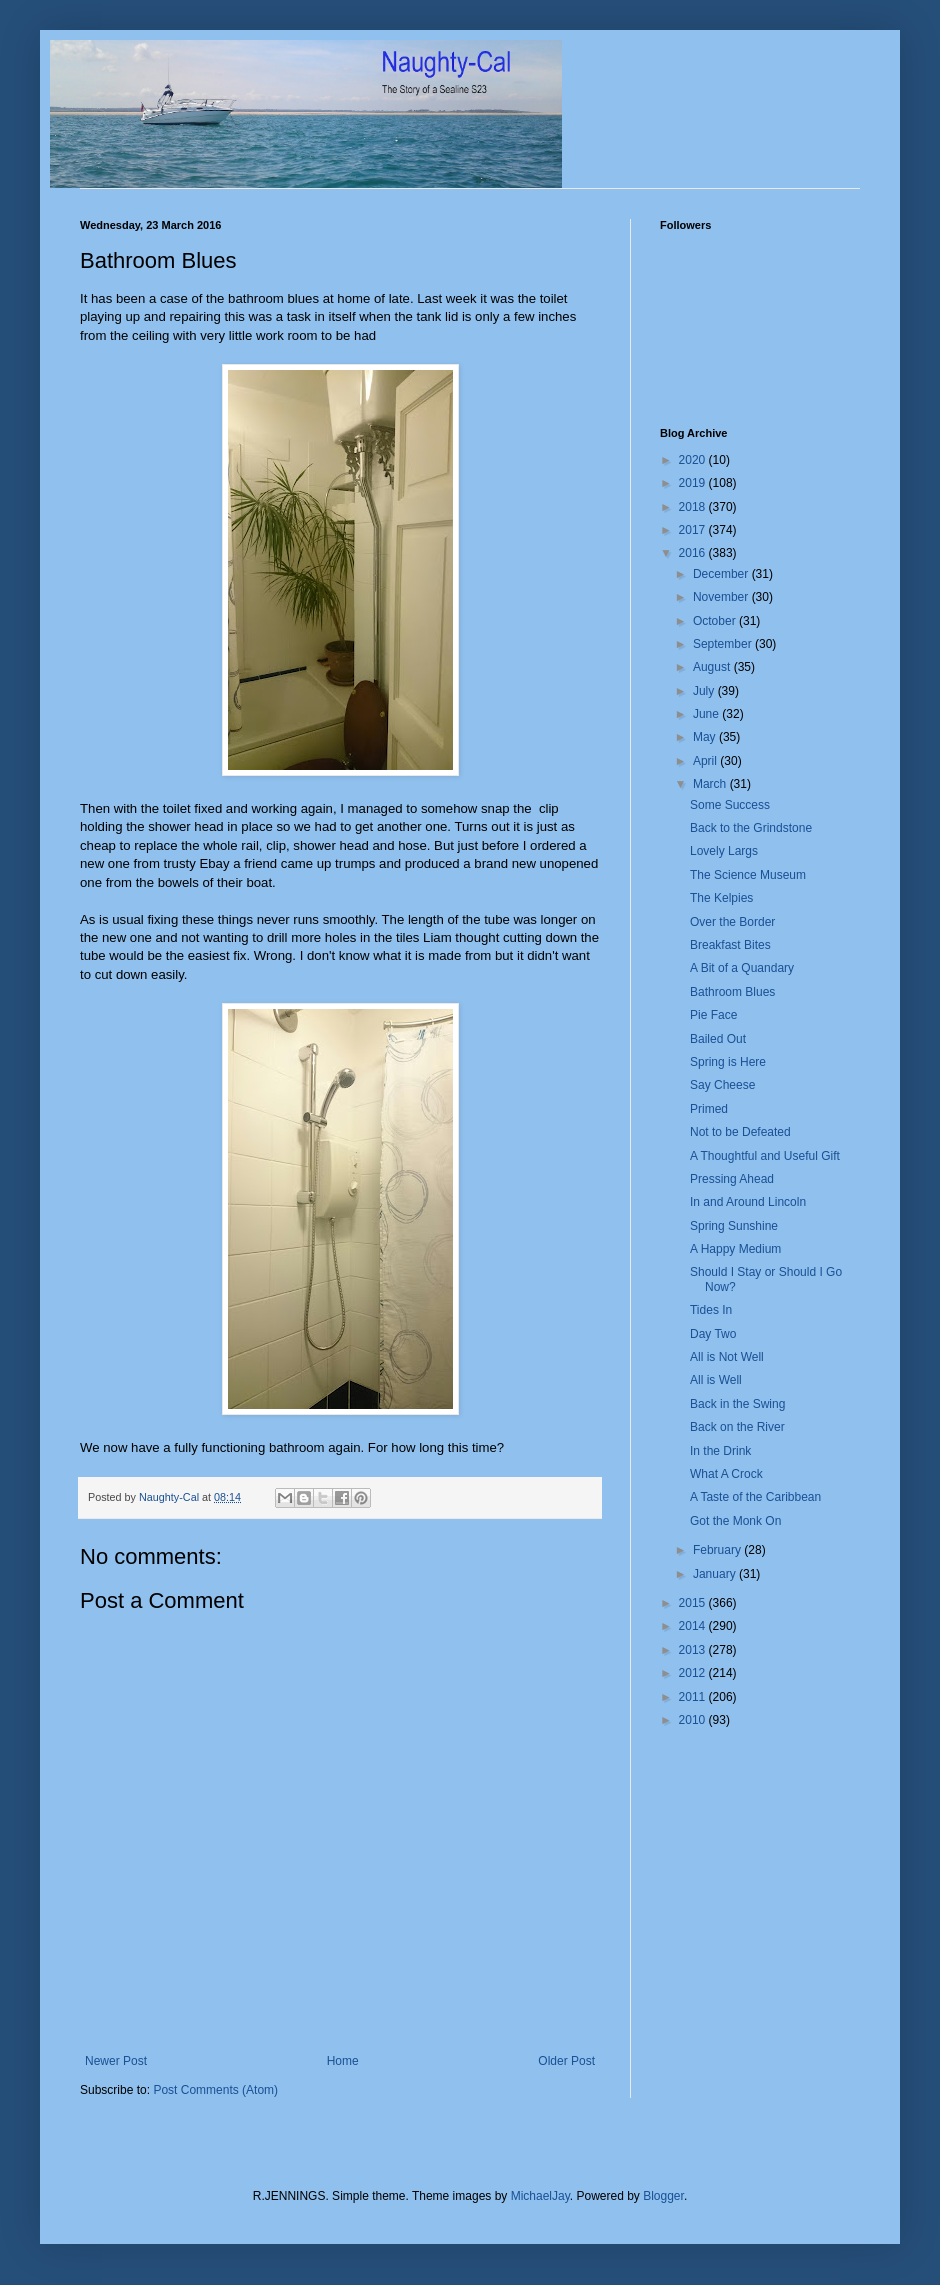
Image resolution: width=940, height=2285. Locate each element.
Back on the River (737, 1427)
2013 (694, 1650)
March (711, 784)
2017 (694, 530)
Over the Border (732, 922)
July (705, 691)
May (706, 737)
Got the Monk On (735, 1521)
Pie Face (713, 1015)
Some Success (730, 805)
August (713, 667)
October (716, 621)
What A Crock (726, 1474)
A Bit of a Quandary (742, 968)
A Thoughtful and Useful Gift (765, 1156)
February (718, 1550)
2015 (694, 1603)
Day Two (713, 1334)
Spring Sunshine (734, 1226)
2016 (694, 553)
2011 (694, 1697)
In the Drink (720, 1451)
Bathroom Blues (732, 992)
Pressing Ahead (732, 1179)
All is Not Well (727, 1357)
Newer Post (116, 2061)
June (707, 714)
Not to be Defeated (740, 1132)
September (724, 644)
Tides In (711, 1310)
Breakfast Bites (730, 945)
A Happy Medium (735, 1249)
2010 (694, 1720)
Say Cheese (722, 1085)
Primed (709, 1109)
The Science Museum (748, 875)
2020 (694, 460)
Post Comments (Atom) (215, 2090)
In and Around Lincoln (748, 1202)
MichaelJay (540, 2196)
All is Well (716, 1380)
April (706, 761)
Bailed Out (718, 1039)
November (722, 597)
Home (343, 2061)
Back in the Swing (737, 1404)
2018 (694, 507)
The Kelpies (721, 898)
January (716, 1574)
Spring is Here (728, 1062)
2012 (694, 1673)
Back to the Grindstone (751, 828)
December (722, 574)
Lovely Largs (724, 851)
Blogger (663, 2196)
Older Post (566, 2061)
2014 (694, 1626)
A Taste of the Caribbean (755, 1497)
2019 (694, 483)
